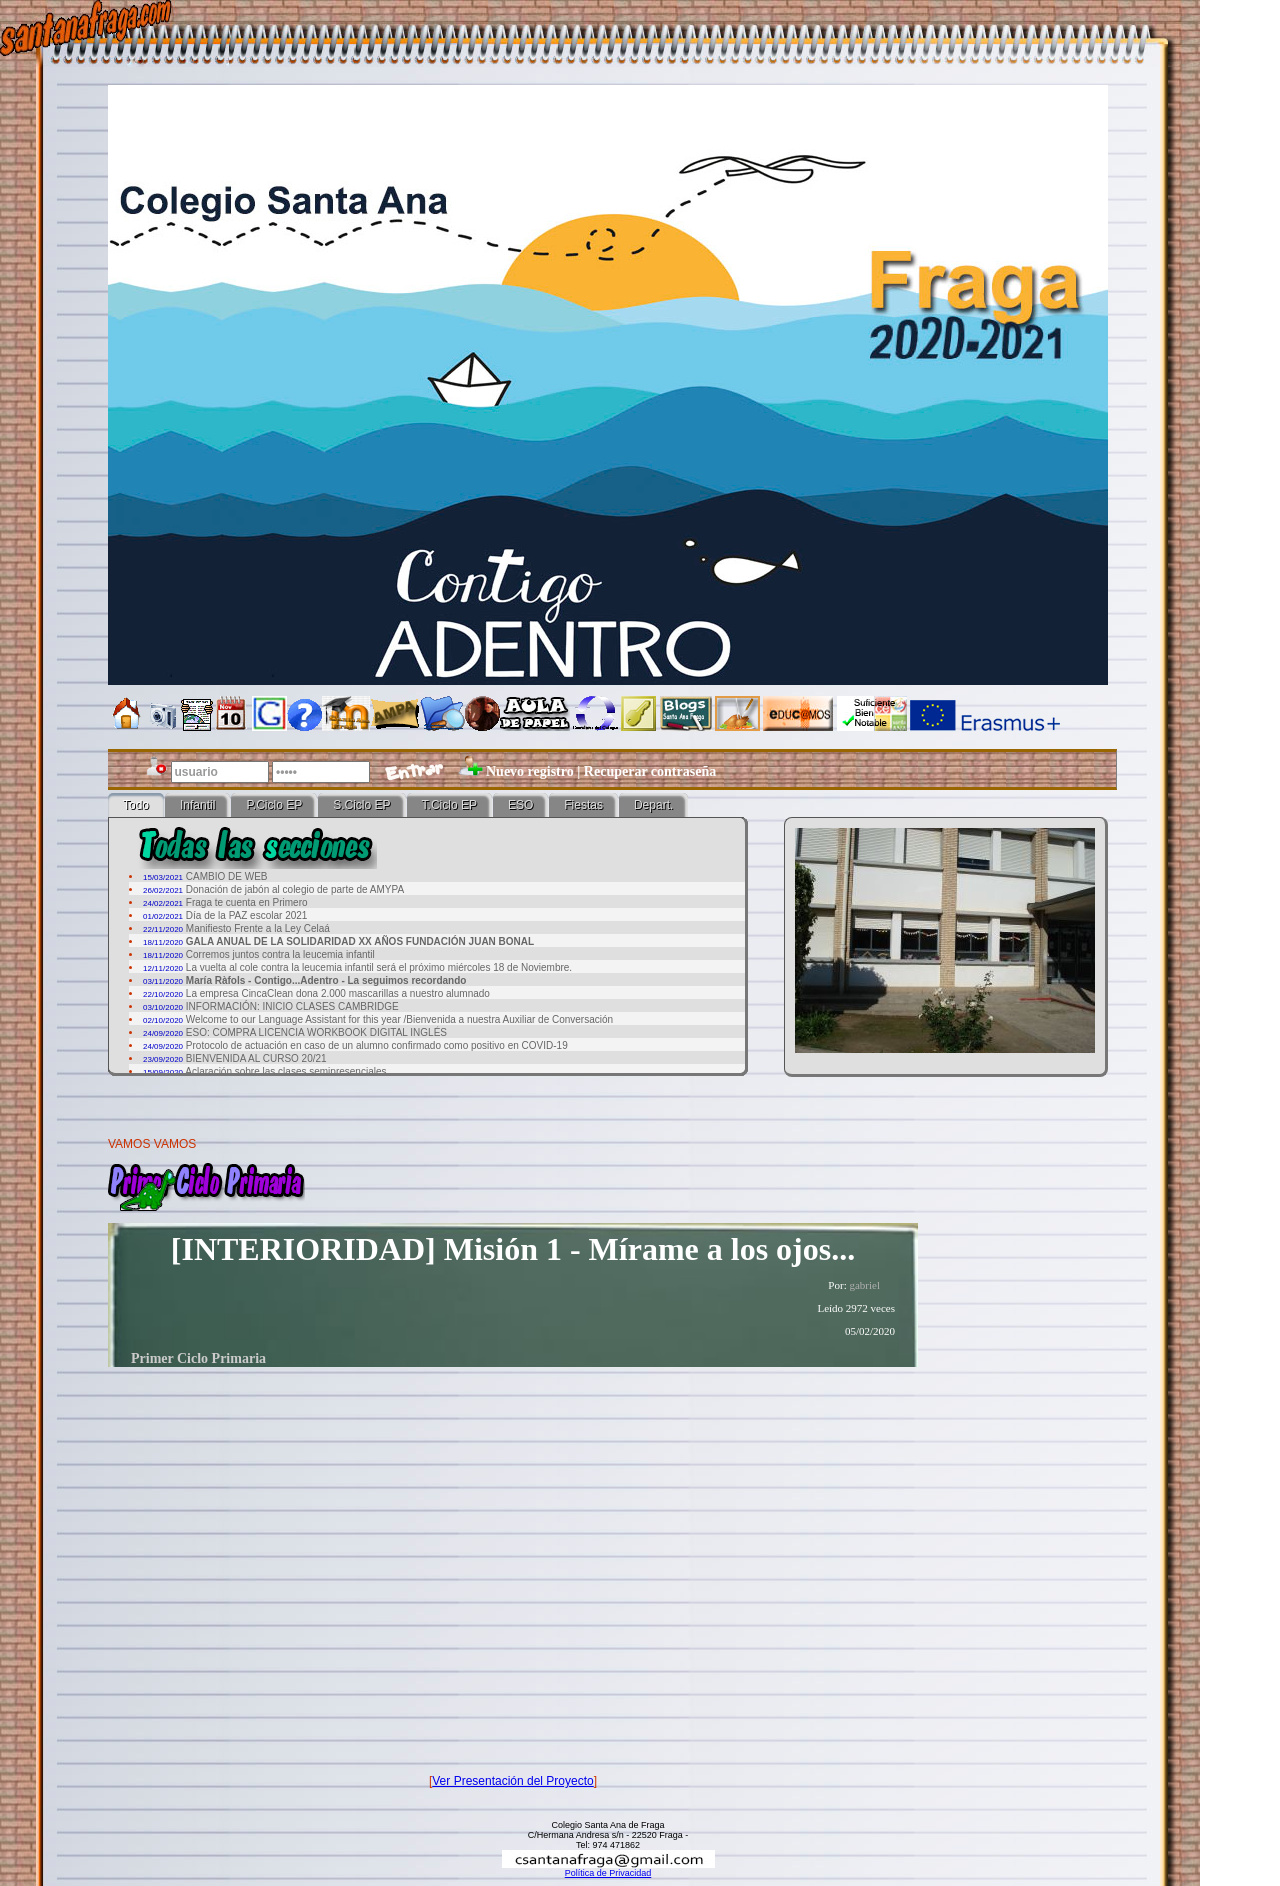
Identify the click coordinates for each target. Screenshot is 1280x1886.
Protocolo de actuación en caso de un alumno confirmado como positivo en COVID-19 (377, 1045)
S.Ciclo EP (361, 805)
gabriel (864, 1285)
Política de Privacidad (608, 1873)
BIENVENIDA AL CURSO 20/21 (256, 1058)
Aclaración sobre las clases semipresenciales (285, 1071)
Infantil (197, 805)
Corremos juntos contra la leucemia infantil (280, 954)
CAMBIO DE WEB (227, 876)
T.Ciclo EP (449, 805)
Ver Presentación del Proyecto (512, 1781)
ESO (520, 805)
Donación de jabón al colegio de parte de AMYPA (295, 889)
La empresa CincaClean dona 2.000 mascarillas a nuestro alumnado (338, 993)
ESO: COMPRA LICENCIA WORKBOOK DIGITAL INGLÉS (316, 1032)
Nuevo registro (530, 771)
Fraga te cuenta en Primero (247, 902)
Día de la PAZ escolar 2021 (247, 915)
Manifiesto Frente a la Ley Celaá (258, 928)
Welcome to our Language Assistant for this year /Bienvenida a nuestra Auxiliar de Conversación (399, 1019)
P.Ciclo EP (274, 805)
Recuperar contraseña (650, 771)
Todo (136, 805)
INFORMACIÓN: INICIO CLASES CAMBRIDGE (292, 1006)
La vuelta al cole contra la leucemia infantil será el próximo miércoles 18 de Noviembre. (379, 967)
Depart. (653, 805)
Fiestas (583, 805)
